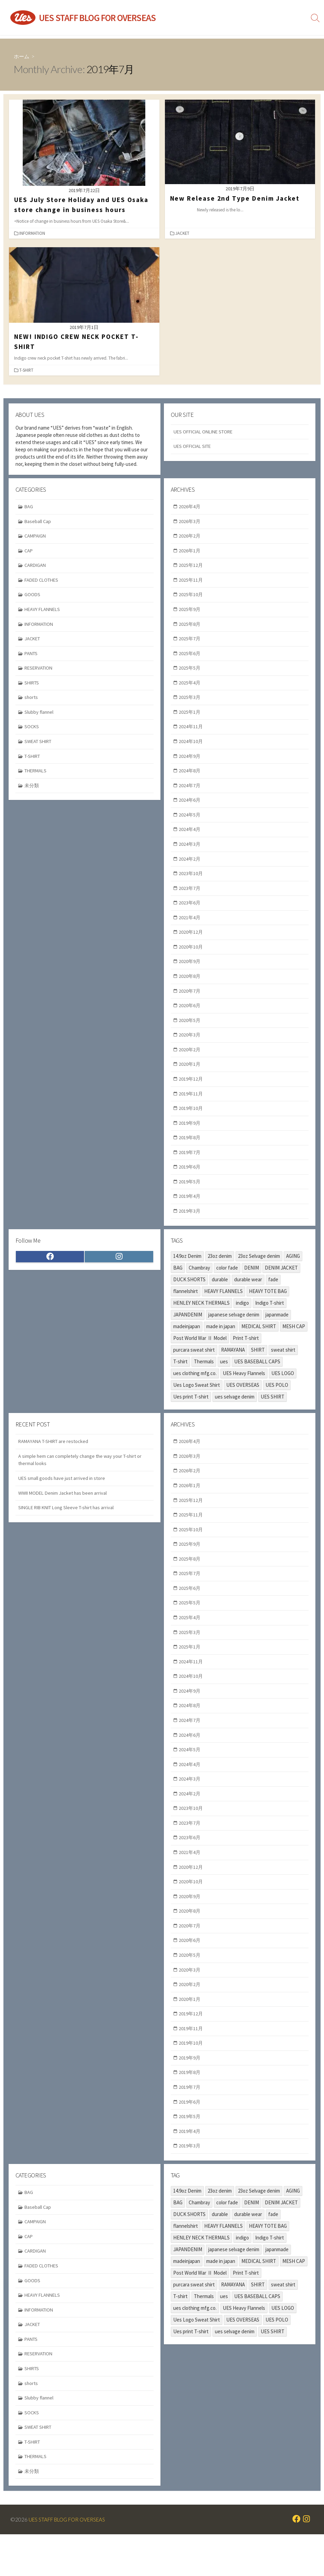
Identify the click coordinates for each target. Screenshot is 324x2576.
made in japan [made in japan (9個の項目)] (220, 1343)
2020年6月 (190, 1017)
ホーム (22, 56)
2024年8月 (190, 777)
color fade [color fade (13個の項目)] (227, 1285)
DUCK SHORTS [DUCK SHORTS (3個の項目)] (189, 1296)
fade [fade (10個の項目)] (273, 1296)
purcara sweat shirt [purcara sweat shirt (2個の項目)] (194, 1367)
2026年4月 (190, 507)
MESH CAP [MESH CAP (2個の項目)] (293, 1343)
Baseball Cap (38, 522)
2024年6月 (190, 807)
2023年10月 (191, 882)
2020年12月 (191, 942)
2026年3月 (190, 522)
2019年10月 (191, 1123)
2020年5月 (190, 1033)
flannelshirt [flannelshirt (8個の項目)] (185, 1308)
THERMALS (37, 777)
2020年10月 (191, 957)
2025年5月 (190, 672)
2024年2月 (190, 867)
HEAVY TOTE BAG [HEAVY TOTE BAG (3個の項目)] (268, 1308)
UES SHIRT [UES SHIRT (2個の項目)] (272, 1414)
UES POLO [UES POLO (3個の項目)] (276, 1402)
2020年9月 (190, 972)
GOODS (33, 597)
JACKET (183, 233)
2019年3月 (190, 1228)
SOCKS (32, 732)
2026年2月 (190, 537)
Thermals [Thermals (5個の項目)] (204, 1378)
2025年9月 (190, 612)
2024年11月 (191, 732)
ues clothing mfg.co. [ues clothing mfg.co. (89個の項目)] (195, 1390)
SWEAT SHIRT (40, 747)
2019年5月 (190, 1198)
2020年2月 (190, 1063)
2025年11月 (191, 582)
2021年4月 (190, 927)
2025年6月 (190, 657)
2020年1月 (190, 1077)
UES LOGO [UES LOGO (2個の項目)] (282, 1390)
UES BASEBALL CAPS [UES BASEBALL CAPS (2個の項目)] (257, 1378)
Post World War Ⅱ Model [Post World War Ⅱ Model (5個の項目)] (200, 1355)
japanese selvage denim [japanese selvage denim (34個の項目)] (233, 1332)
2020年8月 (190, 987)
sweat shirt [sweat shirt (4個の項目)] (283, 1367)
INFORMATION (33, 233)
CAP (29, 552)
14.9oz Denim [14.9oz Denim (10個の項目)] (187, 1273)
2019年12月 (191, 1093)
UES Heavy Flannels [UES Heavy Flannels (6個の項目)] (244, 1390)
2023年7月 (190, 897)
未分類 (32, 792)
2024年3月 (190, 852)
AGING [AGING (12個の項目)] (293, 1273)
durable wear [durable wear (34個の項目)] (248, 1296)
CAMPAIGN (36, 537)
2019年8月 (190, 1153)
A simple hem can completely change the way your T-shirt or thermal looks (82, 1478)
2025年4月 (190, 687)
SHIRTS (33, 687)
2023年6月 (190, 912)
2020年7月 (190, 1002)
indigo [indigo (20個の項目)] (242, 1320)
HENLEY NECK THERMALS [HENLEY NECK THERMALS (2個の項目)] (201, 1320)
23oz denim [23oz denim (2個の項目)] (220, 1273)
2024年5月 (190, 822)
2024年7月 (190, 792)
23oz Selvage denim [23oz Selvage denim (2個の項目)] (259, 1273)
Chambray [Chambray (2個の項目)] (199, 1285)
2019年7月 (190, 1168)
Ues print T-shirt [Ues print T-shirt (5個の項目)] (191, 1414)
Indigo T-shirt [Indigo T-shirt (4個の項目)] (269, 1320)
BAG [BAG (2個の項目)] (177, 1285)
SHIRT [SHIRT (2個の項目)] (258, 1367)
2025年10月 (191, 597)
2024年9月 (190, 762)
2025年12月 (191, 567)
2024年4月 (190, 837)
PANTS (32, 657)
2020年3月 (190, 1047)
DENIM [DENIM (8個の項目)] (251, 1285)
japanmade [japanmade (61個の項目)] (277, 1332)
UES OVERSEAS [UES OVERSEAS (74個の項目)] (242, 1402)
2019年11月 (191, 1107)
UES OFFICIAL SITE (194, 447)
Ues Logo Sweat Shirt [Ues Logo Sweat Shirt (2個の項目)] (196, 1402)
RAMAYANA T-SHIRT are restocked (55, 1458)
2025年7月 (190, 642)
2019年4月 (190, 1213)
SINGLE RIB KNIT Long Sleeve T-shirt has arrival (69, 1526)
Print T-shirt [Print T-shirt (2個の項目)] (246, 1355)
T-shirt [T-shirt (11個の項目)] (180, 1378)
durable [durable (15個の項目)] (220, 1296)
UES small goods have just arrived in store (62, 1496)
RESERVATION (40, 672)
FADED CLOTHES (43, 582)
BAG (29, 507)
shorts (32, 702)
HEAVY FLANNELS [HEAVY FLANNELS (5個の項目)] (223, 1308)
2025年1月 (190, 717)
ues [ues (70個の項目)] (224, 1378)
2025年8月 (190, 627)
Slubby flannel (40, 717)
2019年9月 (190, 1137)
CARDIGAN (36, 567)
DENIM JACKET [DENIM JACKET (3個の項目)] (281, 1285)
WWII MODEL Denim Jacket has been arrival (64, 1511)
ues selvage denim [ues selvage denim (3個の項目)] (234, 1414)
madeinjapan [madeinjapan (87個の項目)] (186, 1343)
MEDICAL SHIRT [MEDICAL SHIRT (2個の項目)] (258, 1343)
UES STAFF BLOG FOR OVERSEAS (70, 2561)
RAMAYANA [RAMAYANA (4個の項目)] (233, 1367)
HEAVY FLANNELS (44, 612)
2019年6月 (190, 1183)
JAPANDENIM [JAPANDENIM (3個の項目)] (187, 1332)
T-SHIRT (27, 370)
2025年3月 (190, 702)
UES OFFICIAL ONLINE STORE (206, 432)
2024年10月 (191, 747)
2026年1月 (190, 552)
